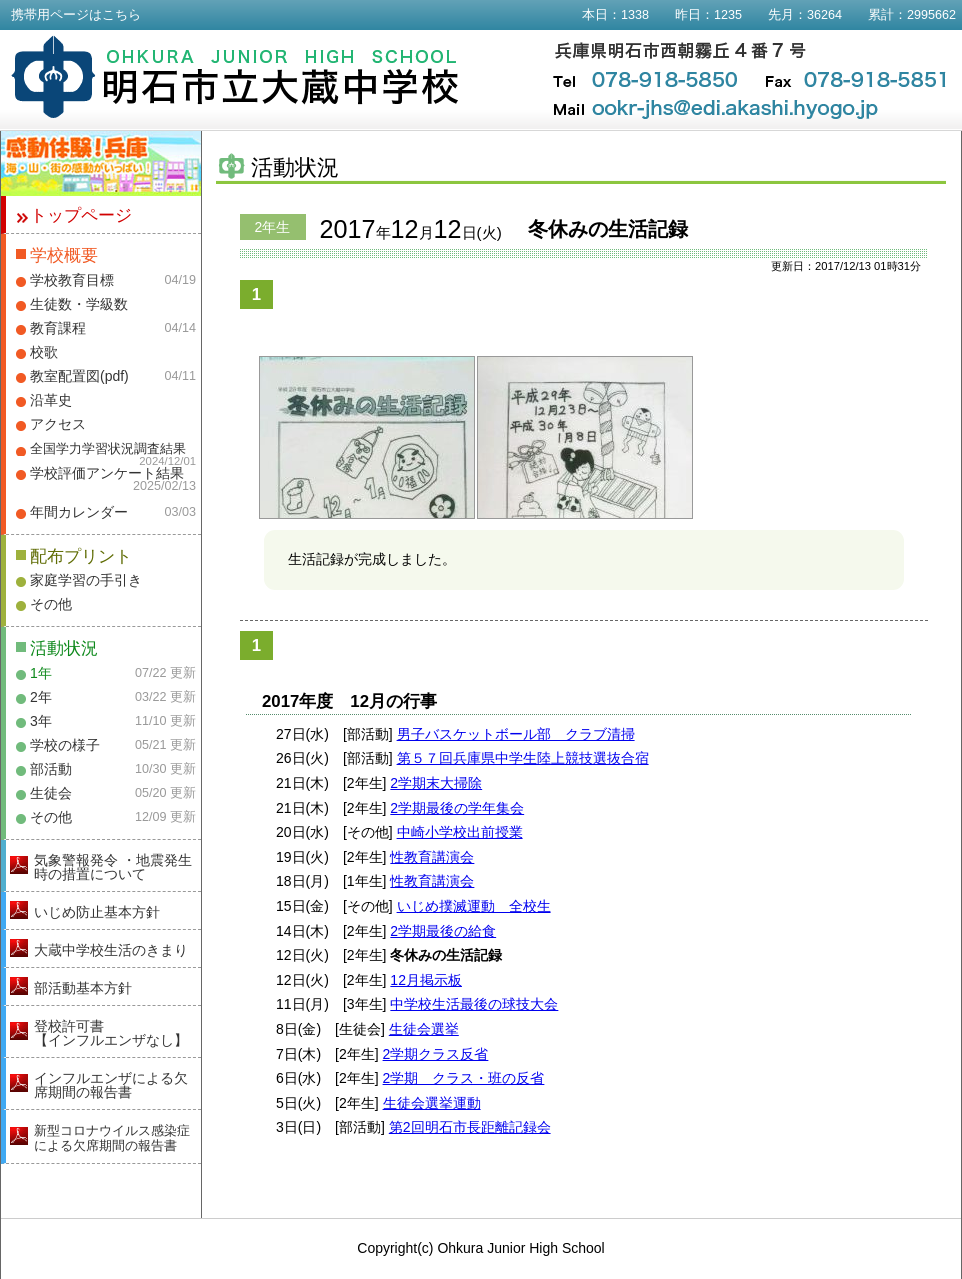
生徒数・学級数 (79, 304)
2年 (41, 697)
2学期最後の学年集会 (457, 808)
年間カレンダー (79, 512)
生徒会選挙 (424, 1029)
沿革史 (51, 400)
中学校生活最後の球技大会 (474, 1004)
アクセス (58, 424)
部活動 (51, 769)
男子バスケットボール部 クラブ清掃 (516, 734)
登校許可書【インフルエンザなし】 (111, 1033)
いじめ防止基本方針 (97, 912)
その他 (51, 604)
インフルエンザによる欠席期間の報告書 (111, 1085)
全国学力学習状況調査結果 (108, 449)
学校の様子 (65, 745)
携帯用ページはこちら (76, 15)
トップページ (81, 215)
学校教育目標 (72, 280)
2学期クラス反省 (436, 1054)
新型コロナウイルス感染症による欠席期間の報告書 (112, 1138)
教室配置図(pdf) (79, 376)
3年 (41, 721)
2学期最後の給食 (443, 931)
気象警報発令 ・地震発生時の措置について (113, 867)
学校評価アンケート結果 (107, 473)
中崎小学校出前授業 (460, 832)
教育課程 (58, 328)
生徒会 (51, 793)
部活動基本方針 (83, 988)
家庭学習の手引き (86, 580)
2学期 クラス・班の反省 (464, 1078)
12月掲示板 (426, 980)
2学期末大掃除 (436, 783)
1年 (41, 673)
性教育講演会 (432, 857)
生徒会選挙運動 (432, 1103)
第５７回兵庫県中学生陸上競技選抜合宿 (523, 758)
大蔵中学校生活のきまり (111, 950)
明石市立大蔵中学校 (235, 77)
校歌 (44, 352)
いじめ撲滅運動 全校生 (474, 906)
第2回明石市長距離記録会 (470, 1127)
